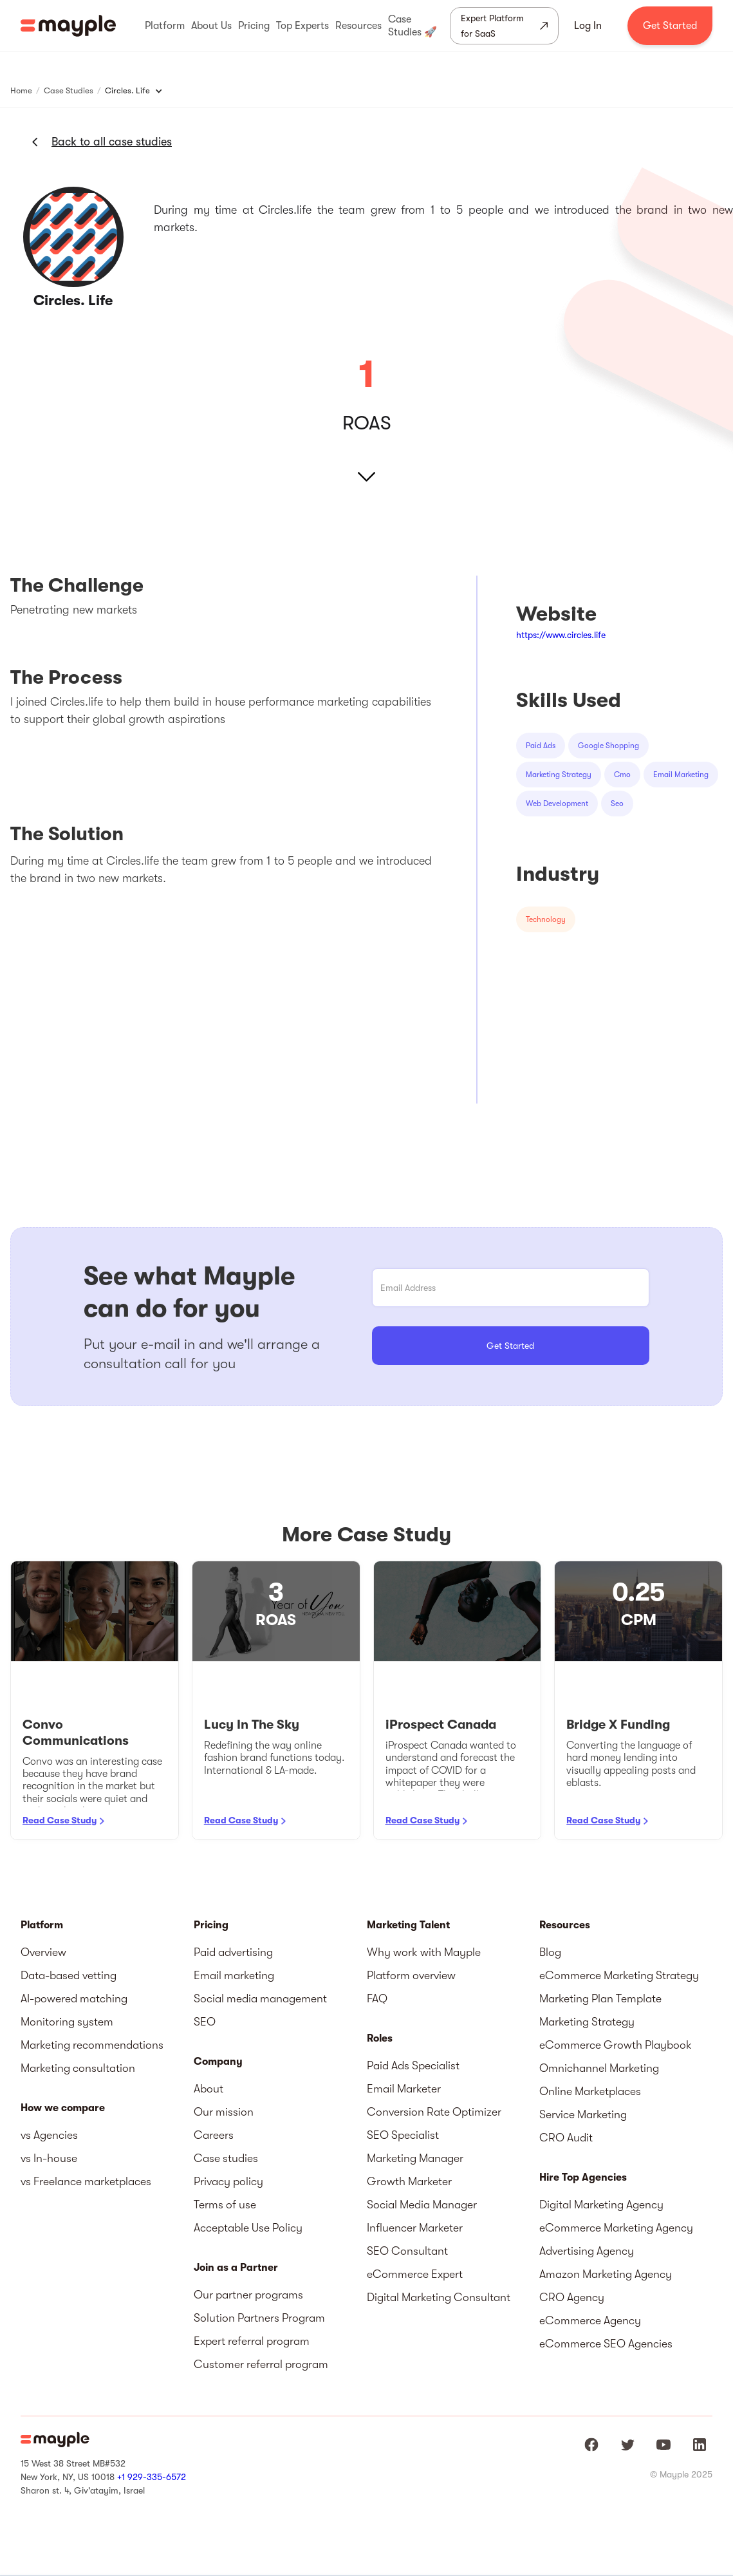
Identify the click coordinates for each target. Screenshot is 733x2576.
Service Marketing (583, 2114)
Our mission (224, 2111)
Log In (588, 26)
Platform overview (411, 1975)
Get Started (670, 26)
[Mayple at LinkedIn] (699, 2445)
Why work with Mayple (424, 1952)
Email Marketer (404, 2088)
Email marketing (234, 1975)
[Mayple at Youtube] (663, 2445)
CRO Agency (571, 2297)
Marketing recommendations (92, 2044)
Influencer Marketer (415, 2227)
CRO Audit (566, 2137)
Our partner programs (248, 2294)
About (208, 2088)
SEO (205, 2021)
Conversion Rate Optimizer (434, 2111)
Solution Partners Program (259, 2317)
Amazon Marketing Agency (605, 2274)
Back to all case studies (111, 141)
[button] (165, 25)
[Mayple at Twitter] (627, 2445)
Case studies (226, 2158)
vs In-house (49, 2158)
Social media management (260, 1998)
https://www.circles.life (561, 635)
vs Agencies (49, 2135)
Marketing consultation (78, 2068)
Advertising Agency (586, 2250)
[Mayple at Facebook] (591, 2445)
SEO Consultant (407, 2250)
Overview (43, 1952)
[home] (68, 26)
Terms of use (225, 2204)
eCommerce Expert (415, 2274)
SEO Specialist (403, 2135)
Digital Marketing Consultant (438, 2297)
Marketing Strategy (587, 2021)
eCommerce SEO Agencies (606, 2343)
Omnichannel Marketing (599, 2068)
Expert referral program (252, 2341)
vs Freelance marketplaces (86, 2181)
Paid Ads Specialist (413, 2065)
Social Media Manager (422, 2204)
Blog (550, 1952)
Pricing (211, 1925)
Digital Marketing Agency (601, 2204)
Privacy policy (228, 2181)
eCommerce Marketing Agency (616, 2227)
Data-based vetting (68, 1975)
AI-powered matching (74, 1998)
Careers (214, 2135)
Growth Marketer (409, 2181)
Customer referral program (261, 2364)
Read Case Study (60, 1820)
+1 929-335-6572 (151, 2477)
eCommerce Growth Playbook (615, 2044)
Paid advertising (233, 1952)
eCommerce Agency (590, 2320)
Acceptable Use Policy (248, 2227)
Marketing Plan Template (600, 1998)
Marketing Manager (415, 2158)
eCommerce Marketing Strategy (619, 1975)
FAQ (377, 1998)
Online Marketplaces (590, 2091)
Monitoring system (67, 2021)
